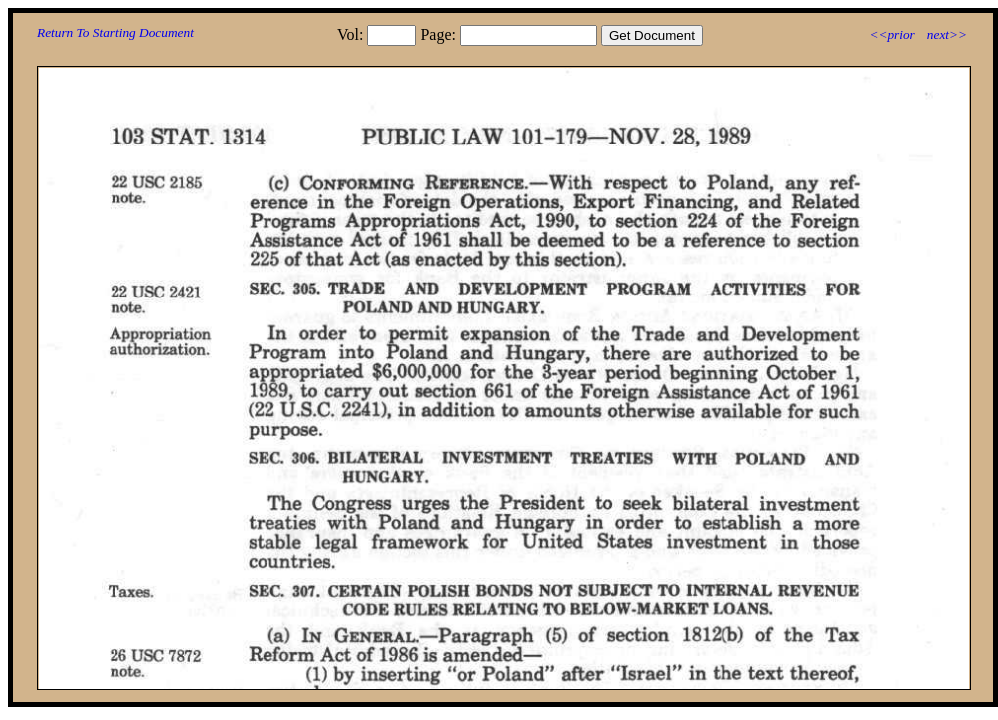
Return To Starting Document (115, 32)
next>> (947, 34)
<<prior (891, 34)
